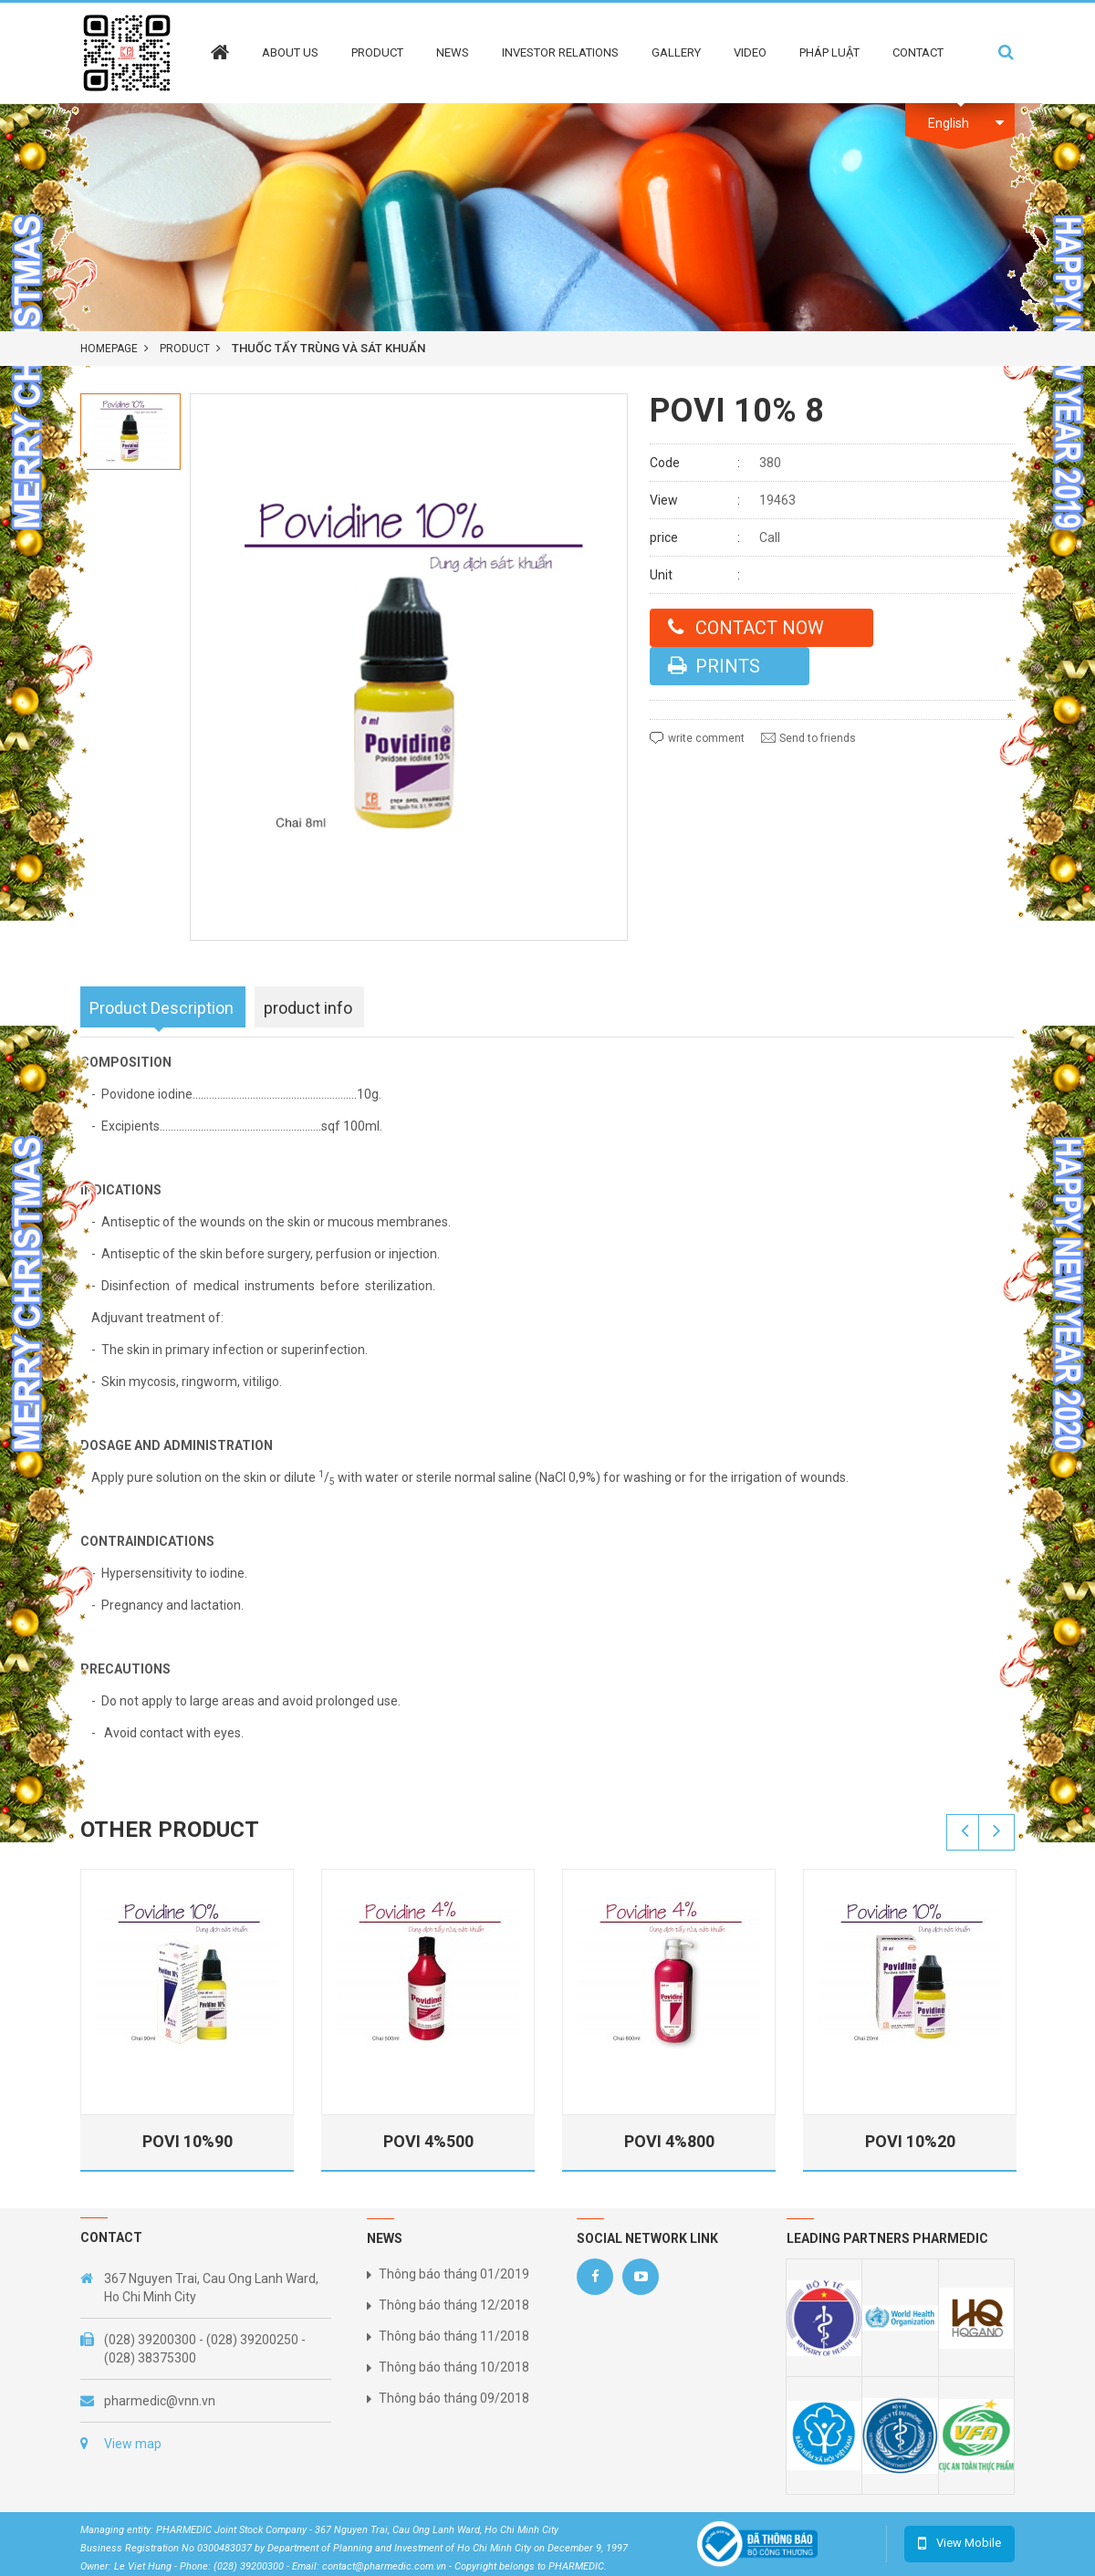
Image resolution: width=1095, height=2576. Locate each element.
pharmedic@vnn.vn (159, 2400)
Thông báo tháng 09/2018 (454, 2398)
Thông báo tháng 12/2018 (454, 2305)
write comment (706, 738)
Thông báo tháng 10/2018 (454, 2367)
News (452, 52)
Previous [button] (964, 1832)
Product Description (161, 1007)
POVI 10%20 (911, 2141)
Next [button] (996, 1832)
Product (377, 52)
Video (750, 52)
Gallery (676, 52)
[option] (130, 431)
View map (133, 2443)
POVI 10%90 (188, 2141)
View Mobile (968, 2543)
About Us (290, 52)
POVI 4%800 (670, 2141)
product (185, 348)
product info (308, 1007)
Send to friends (817, 738)
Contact (918, 52)
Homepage (109, 348)
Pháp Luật (829, 52)
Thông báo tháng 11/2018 (454, 2336)
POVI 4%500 (429, 2141)
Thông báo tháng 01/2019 (454, 2274)
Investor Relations (560, 52)
